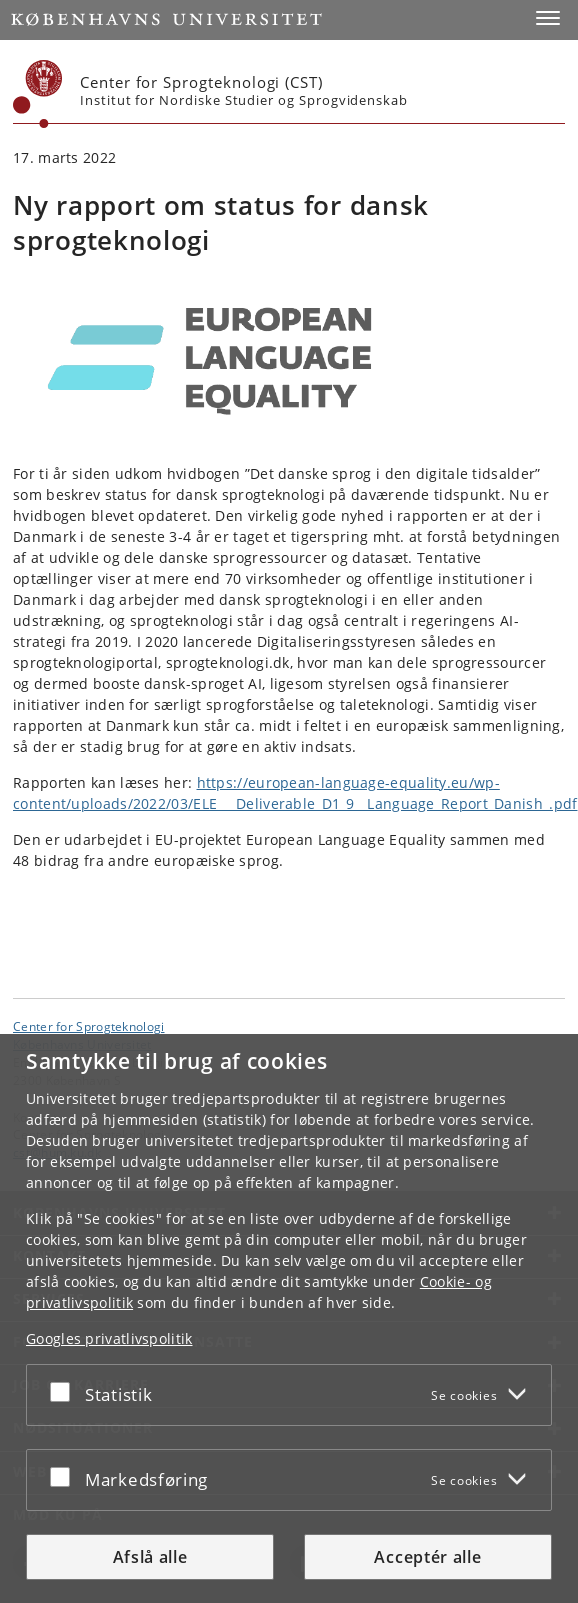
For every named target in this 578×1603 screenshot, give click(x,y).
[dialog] (289, 1318)
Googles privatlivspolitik (109, 1338)
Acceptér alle (427, 1557)
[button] (548, 18)
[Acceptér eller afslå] (65, 1391)
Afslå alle (150, 1557)
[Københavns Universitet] (38, 94)
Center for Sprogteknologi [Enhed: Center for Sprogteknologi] (89, 1026)
